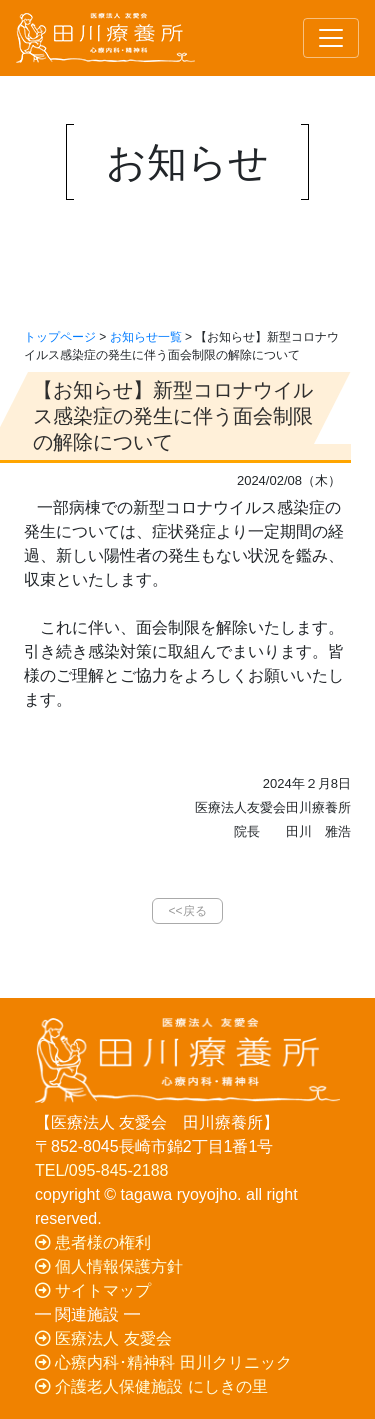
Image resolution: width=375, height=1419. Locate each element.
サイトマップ (93, 1290)
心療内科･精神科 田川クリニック (163, 1362)
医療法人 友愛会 (103, 1338)
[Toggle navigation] (331, 38)
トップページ (60, 337)
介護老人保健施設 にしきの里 (151, 1386)
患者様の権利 (93, 1242)
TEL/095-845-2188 (101, 1170)
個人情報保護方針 (109, 1266)
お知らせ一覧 (146, 337)
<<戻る (187, 911)
